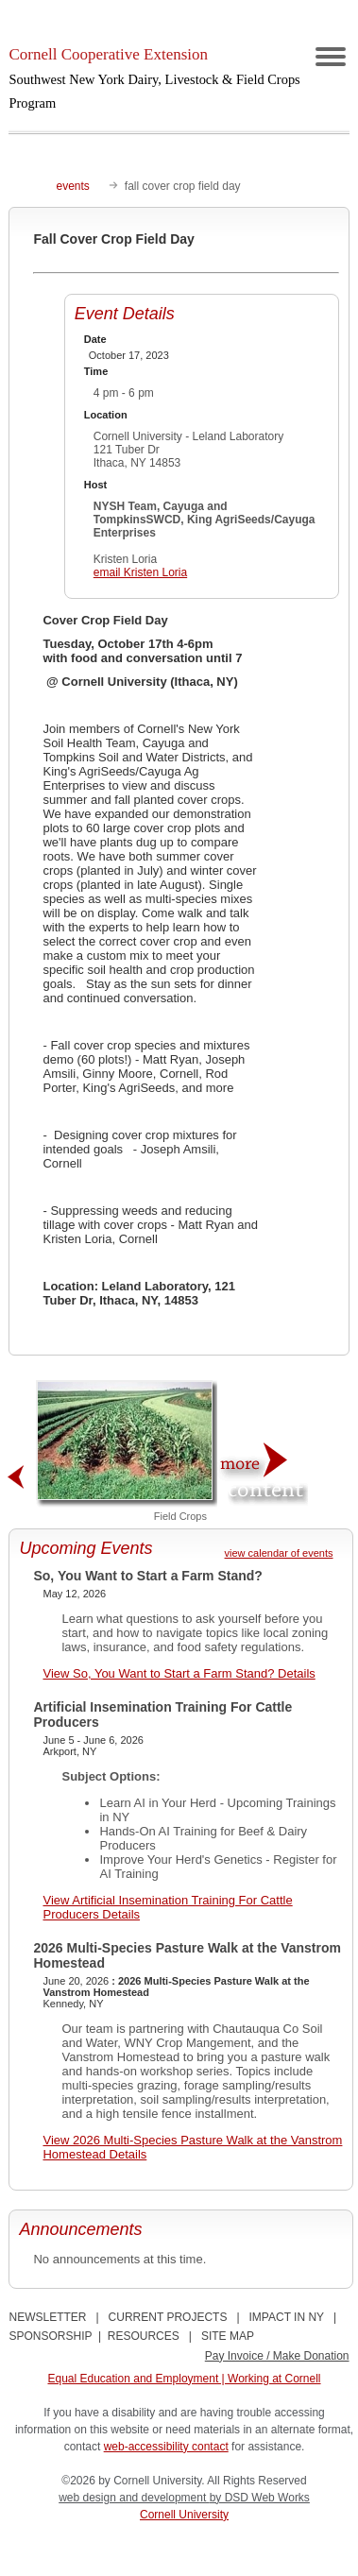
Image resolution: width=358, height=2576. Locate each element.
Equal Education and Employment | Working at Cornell (183, 2378)
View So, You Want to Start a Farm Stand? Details (179, 1673)
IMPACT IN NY (286, 2317)
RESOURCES (143, 2336)
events (72, 186)
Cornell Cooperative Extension (154, 78)
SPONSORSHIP (50, 2336)
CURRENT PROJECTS (168, 2317)
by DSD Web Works (260, 2497)
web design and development (134, 2497)
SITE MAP (227, 2336)
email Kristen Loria (140, 572)
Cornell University (184, 2514)
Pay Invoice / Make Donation (277, 2356)
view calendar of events (279, 1553)
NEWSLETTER (47, 2317)
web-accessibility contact (166, 2446)
